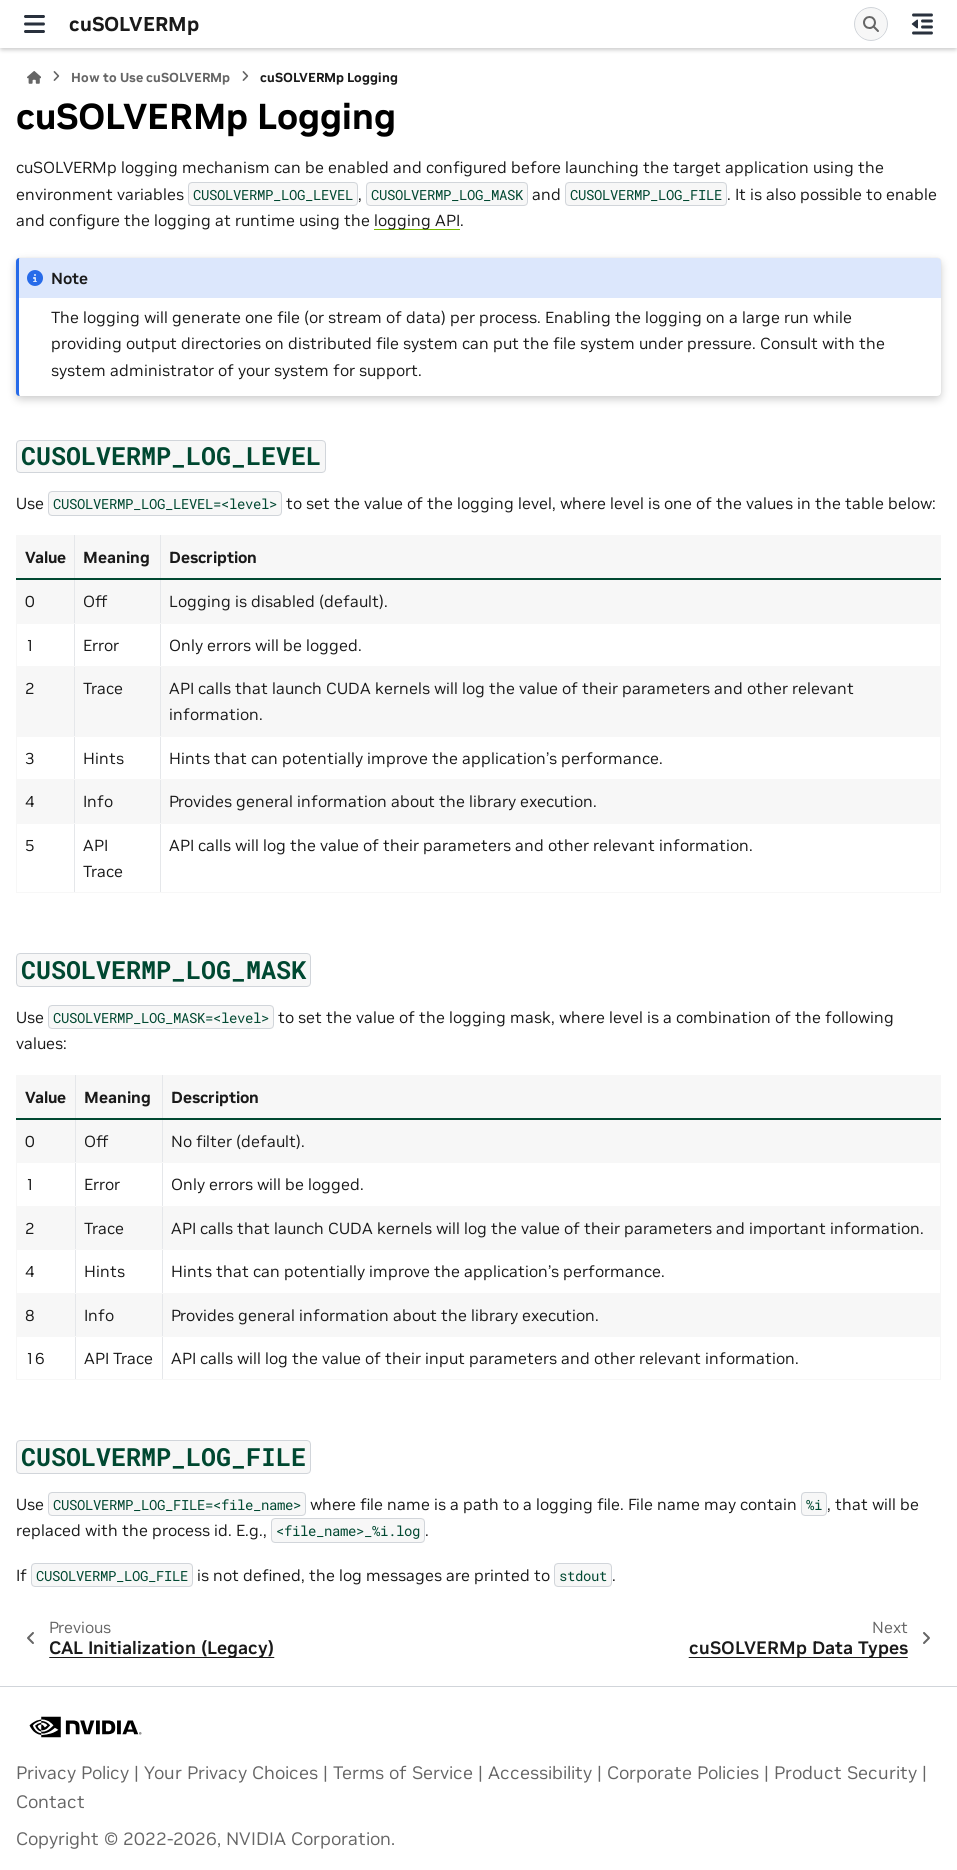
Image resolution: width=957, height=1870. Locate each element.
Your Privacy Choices (231, 1773)
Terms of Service (403, 1773)
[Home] (34, 77)
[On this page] (922, 24)
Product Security (845, 1773)
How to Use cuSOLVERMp (150, 77)
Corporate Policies (683, 1773)
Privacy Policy (72, 1773)
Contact (50, 1802)
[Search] (871, 24)
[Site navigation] (34, 24)
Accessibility (540, 1773)
